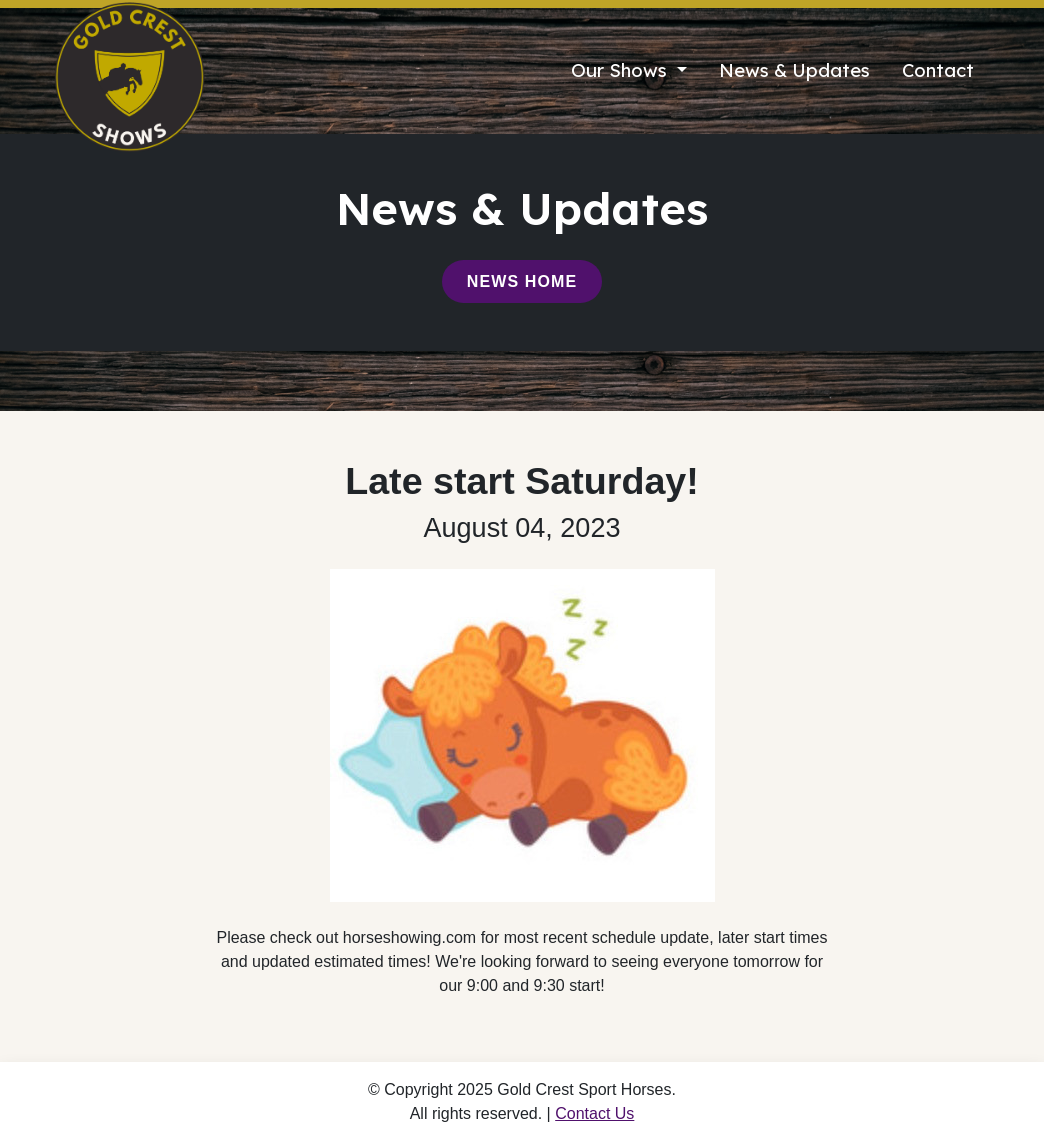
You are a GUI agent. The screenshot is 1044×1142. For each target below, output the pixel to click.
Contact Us (594, 1113)
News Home (522, 281)
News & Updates (794, 70)
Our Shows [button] (621, 70)
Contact (938, 70)
